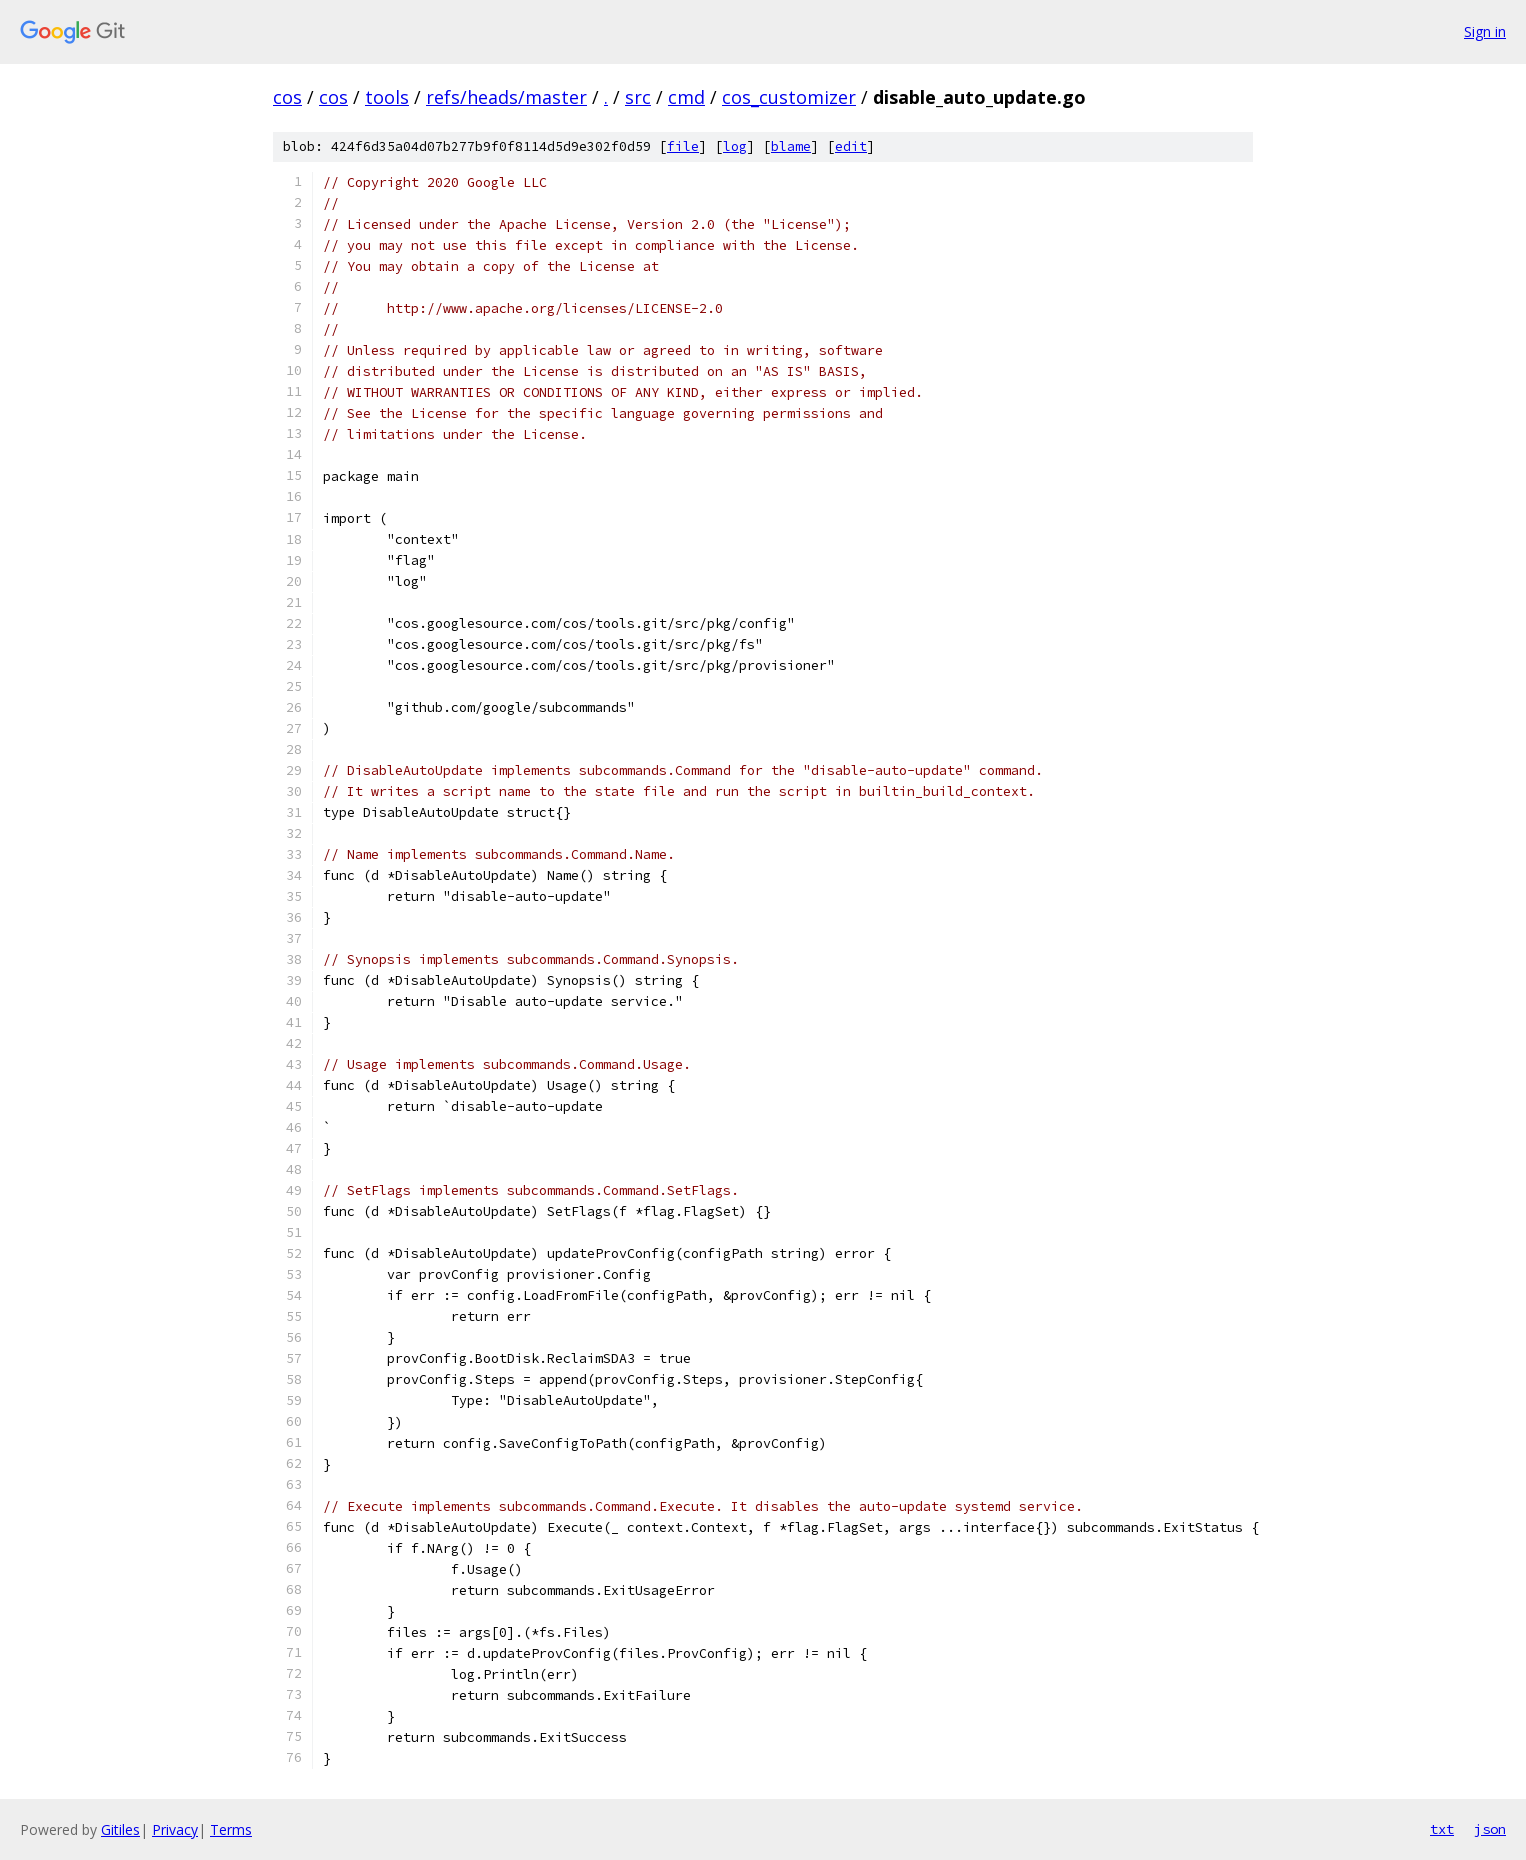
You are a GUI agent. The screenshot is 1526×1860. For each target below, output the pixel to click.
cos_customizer (789, 97)
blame (791, 146)
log (735, 146)
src (638, 97)
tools (387, 97)
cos (287, 97)
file (683, 146)
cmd (686, 97)
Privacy (175, 1829)
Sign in (1485, 31)
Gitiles (120, 1829)
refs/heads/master (506, 97)
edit (851, 146)
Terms (231, 1829)
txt (1442, 1829)
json (1490, 1829)
